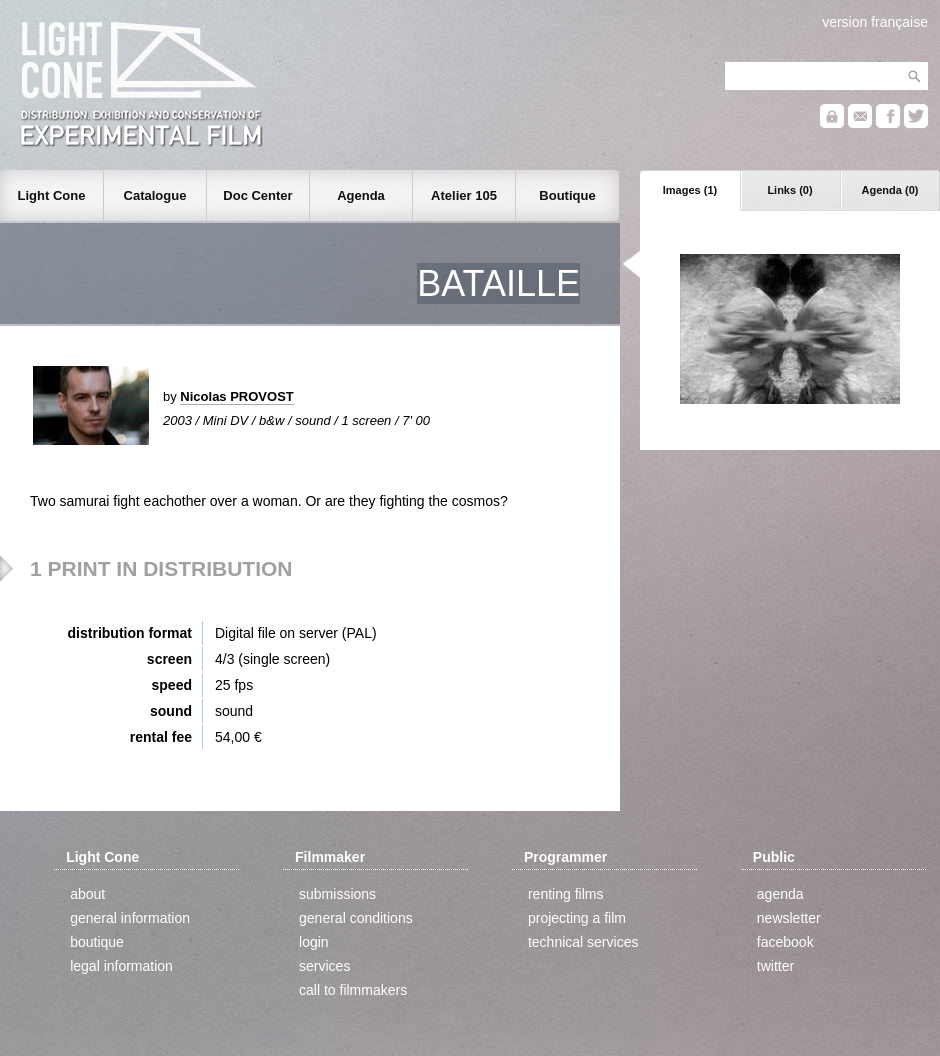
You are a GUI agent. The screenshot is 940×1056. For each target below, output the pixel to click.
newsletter (789, 918)
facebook (785, 942)
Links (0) (789, 190)
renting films (565, 894)
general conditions (356, 918)
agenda (780, 894)
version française (875, 22)
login (314, 942)
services (324, 966)
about (87, 894)
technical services (583, 942)
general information (130, 918)
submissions (337, 894)
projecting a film (577, 918)
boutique (97, 942)
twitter (775, 966)
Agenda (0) (890, 190)
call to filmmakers (353, 990)
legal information (121, 966)
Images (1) (690, 190)
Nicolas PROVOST (236, 396)
